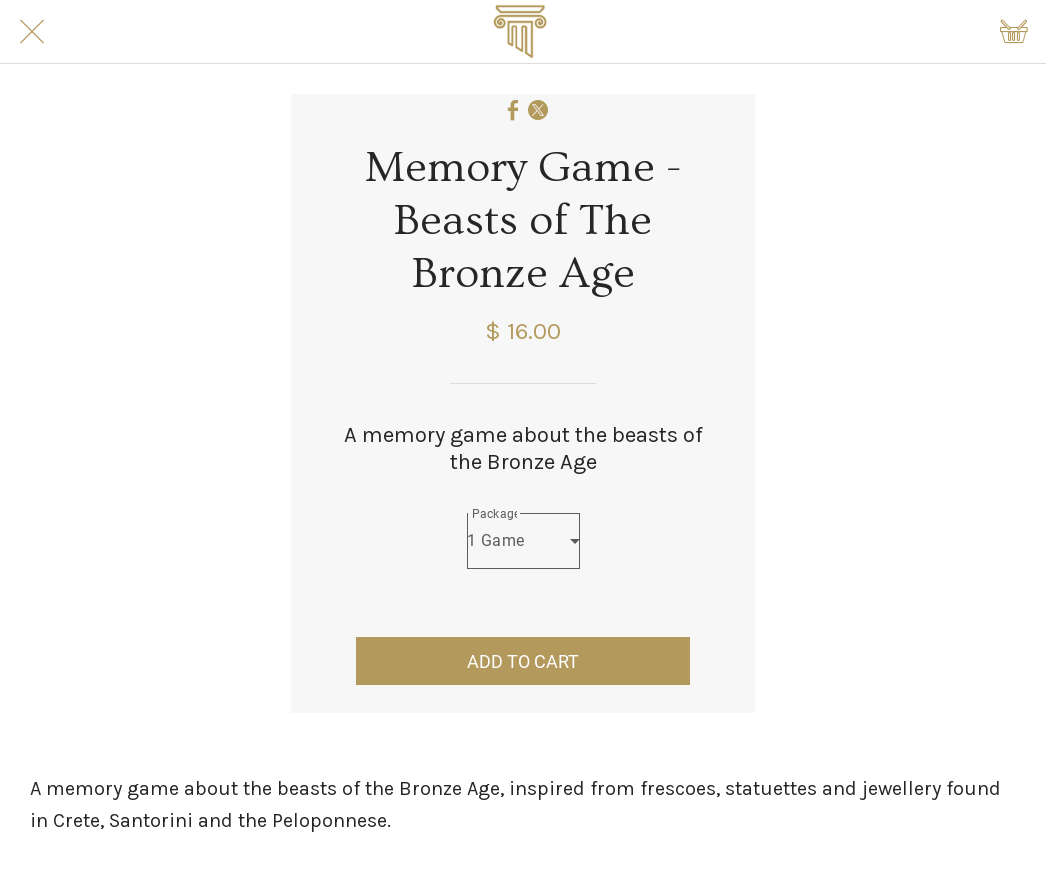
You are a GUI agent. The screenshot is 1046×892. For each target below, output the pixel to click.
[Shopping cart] (1014, 32)
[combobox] (523, 541)
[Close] (32, 32)
